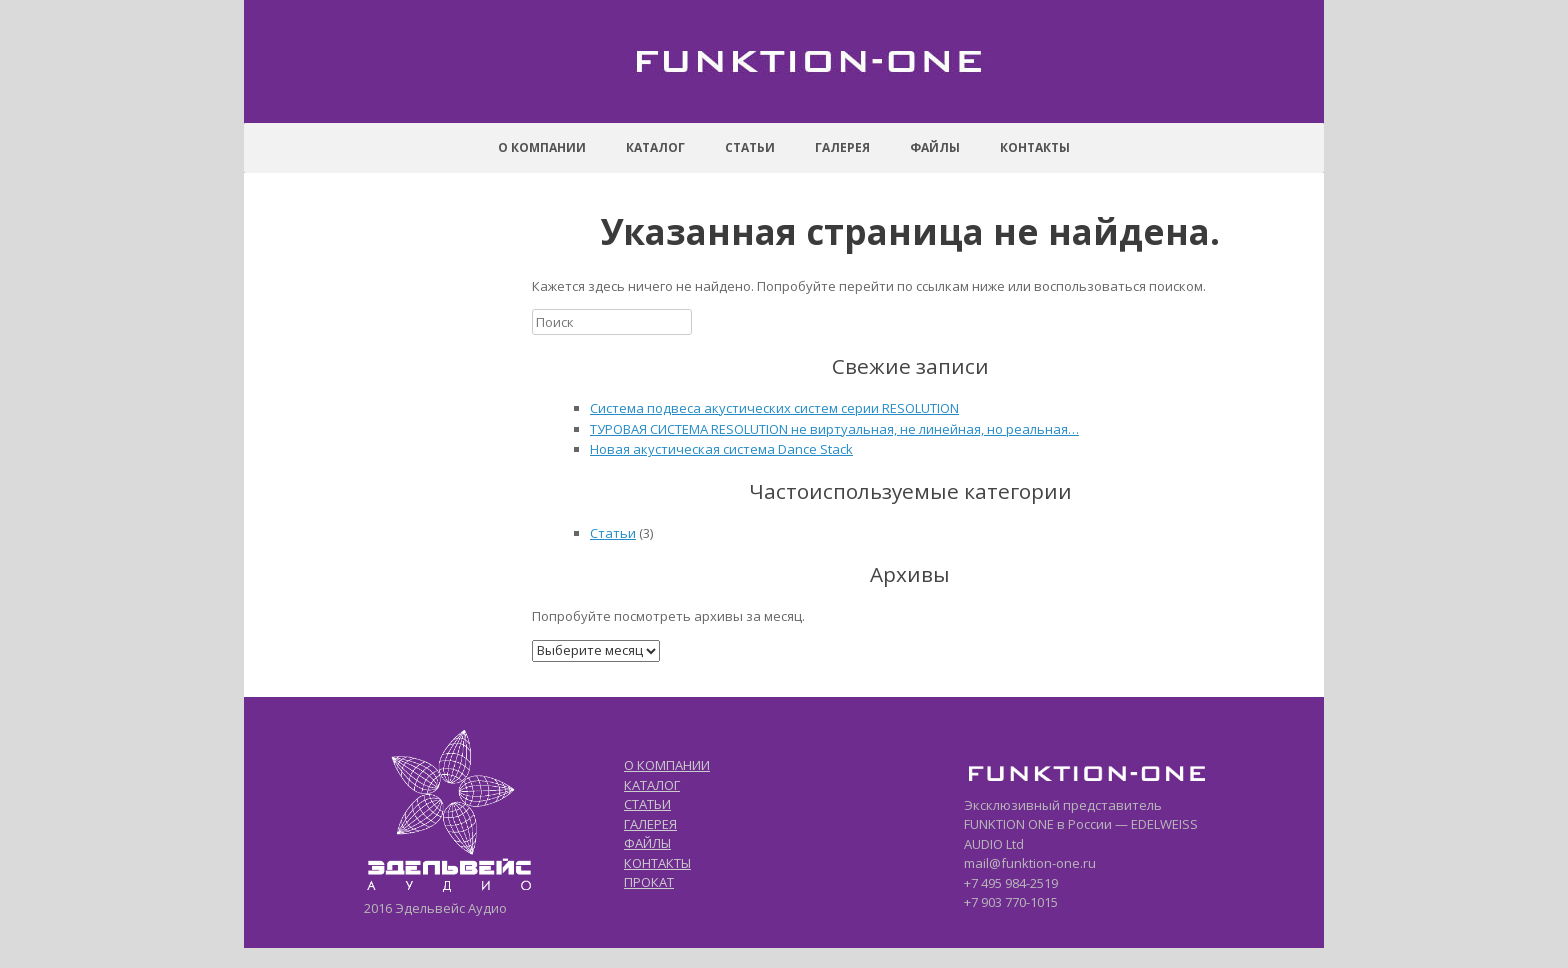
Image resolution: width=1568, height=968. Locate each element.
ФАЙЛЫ (647, 843)
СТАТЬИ (647, 804)
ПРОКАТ (649, 882)
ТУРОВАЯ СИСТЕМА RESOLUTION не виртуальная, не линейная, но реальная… (834, 429)
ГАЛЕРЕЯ (650, 824)
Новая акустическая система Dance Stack (721, 449)
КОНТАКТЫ (657, 863)
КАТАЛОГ (652, 785)
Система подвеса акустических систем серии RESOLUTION (774, 408)
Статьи (613, 533)
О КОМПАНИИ (667, 765)
